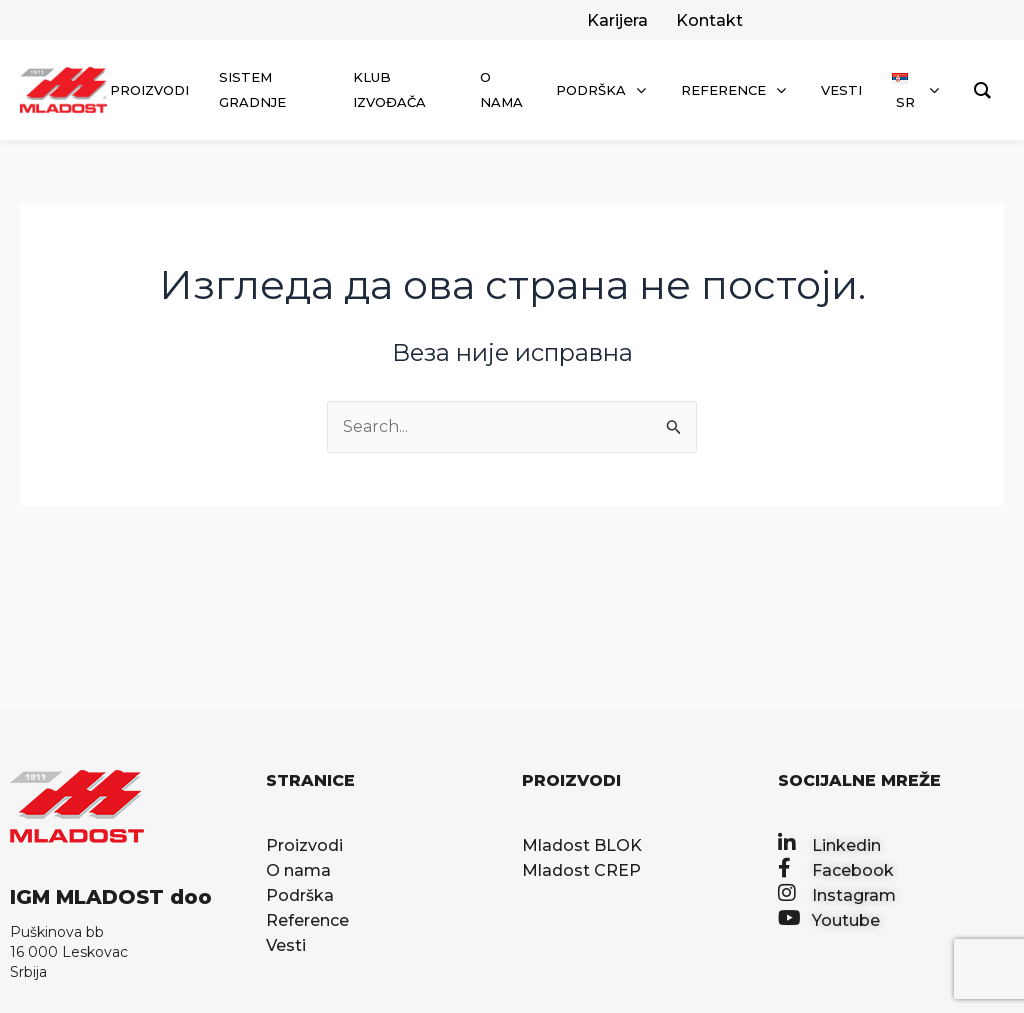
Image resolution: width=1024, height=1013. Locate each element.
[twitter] (615, 20)
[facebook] (707, 20)
